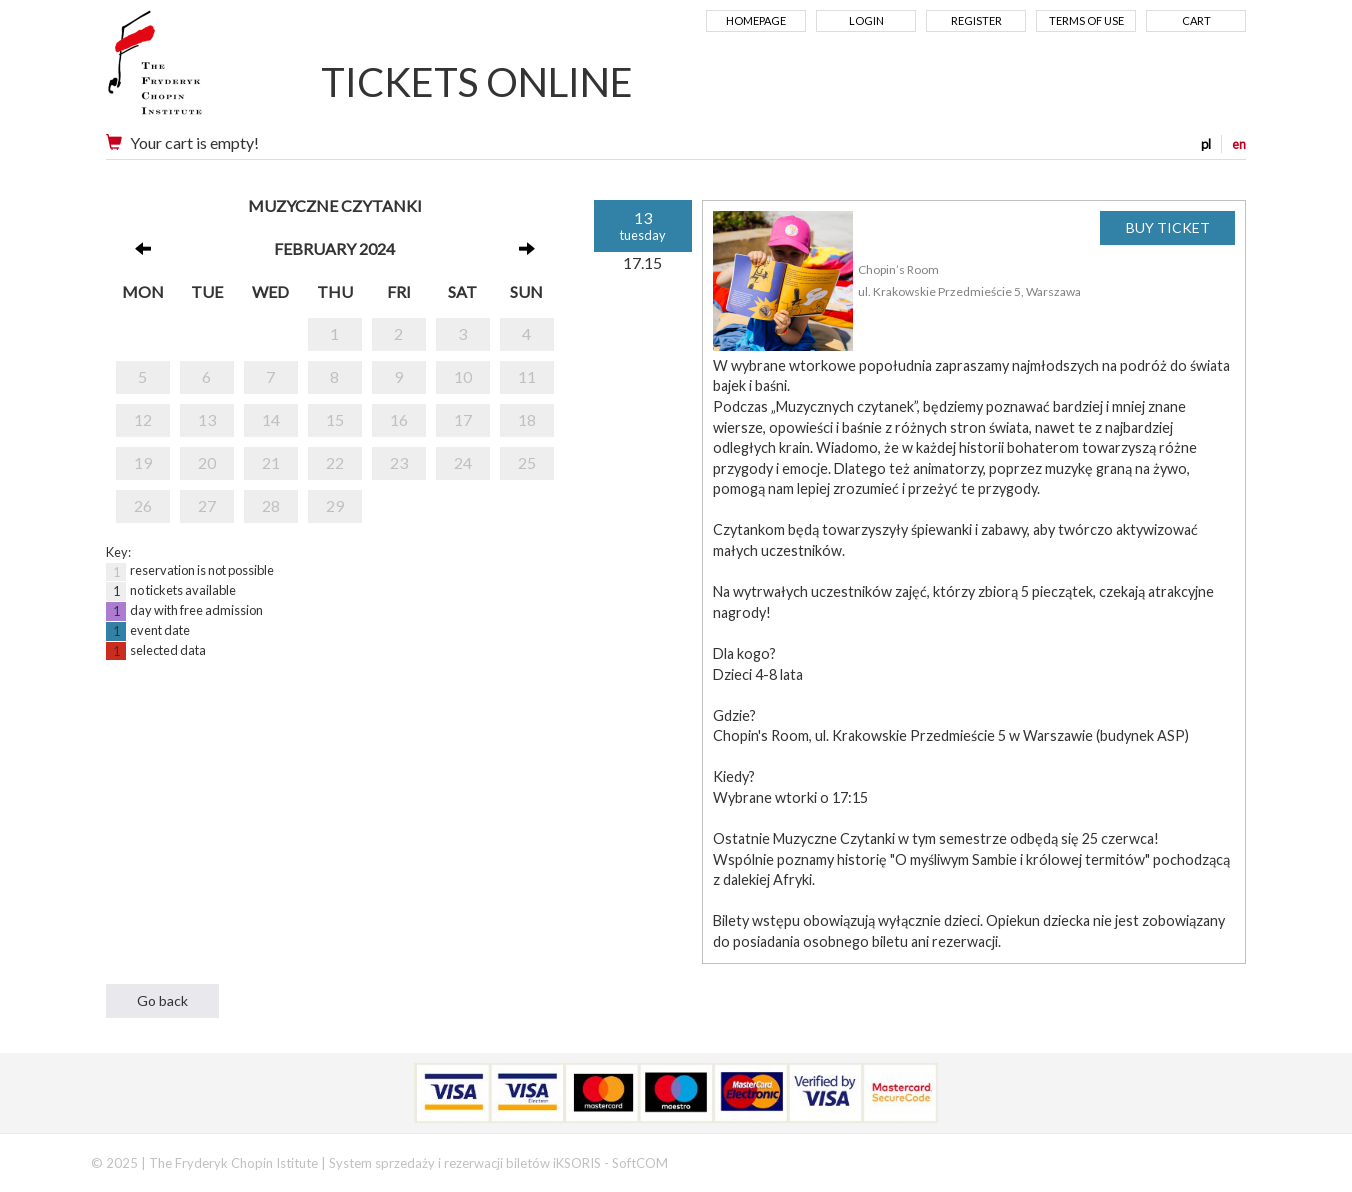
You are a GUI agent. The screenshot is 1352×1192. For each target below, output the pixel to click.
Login (866, 20)
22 (335, 462)
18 (527, 419)
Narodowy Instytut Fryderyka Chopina (193, 70)
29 (335, 505)
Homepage (756, 20)
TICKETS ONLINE (477, 82)
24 (463, 462)
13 (207, 419)
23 (399, 462)
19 (143, 462)
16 (399, 419)
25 (527, 462)
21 (271, 462)
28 (271, 505)
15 (335, 419)
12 (143, 419)
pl (1206, 144)
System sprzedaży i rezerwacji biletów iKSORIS (465, 1163)
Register (976, 20)
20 (207, 462)
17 (463, 419)
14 (271, 419)
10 (463, 376)
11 (527, 376)
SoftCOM (640, 1163)
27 (207, 505)
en (1239, 144)
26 (143, 505)
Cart (1196, 20)
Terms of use (1086, 20)
